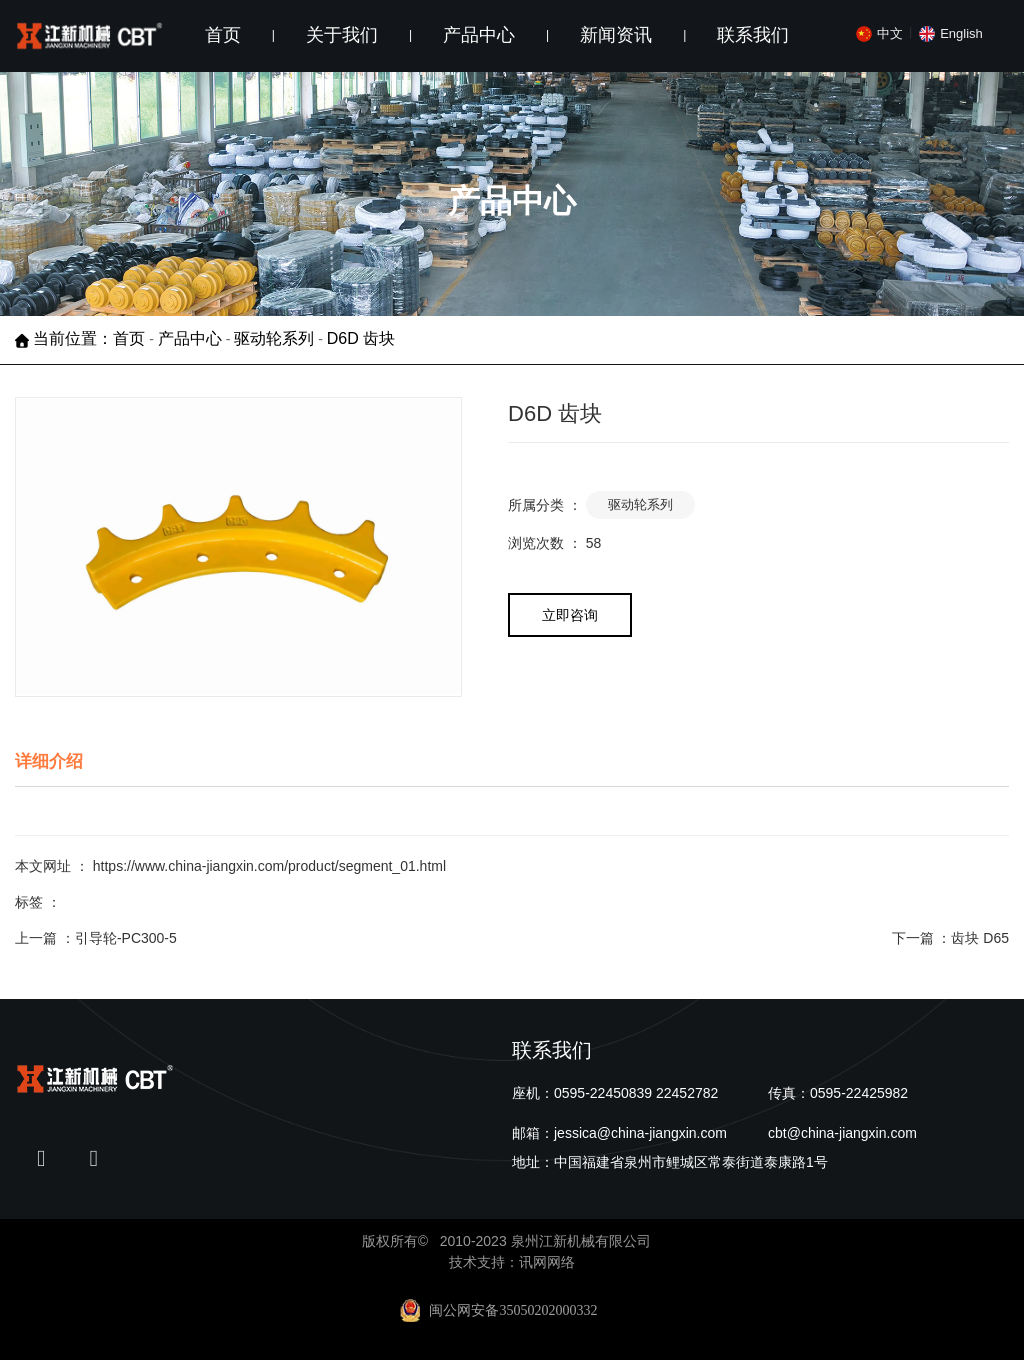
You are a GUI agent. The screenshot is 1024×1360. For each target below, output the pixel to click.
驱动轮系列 (274, 339)
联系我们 (753, 35)
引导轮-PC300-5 (126, 938)
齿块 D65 (980, 938)
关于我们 (342, 35)
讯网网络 (547, 1262)
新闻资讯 (616, 35)
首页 (223, 35)
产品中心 (479, 35)
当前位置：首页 (91, 339)
